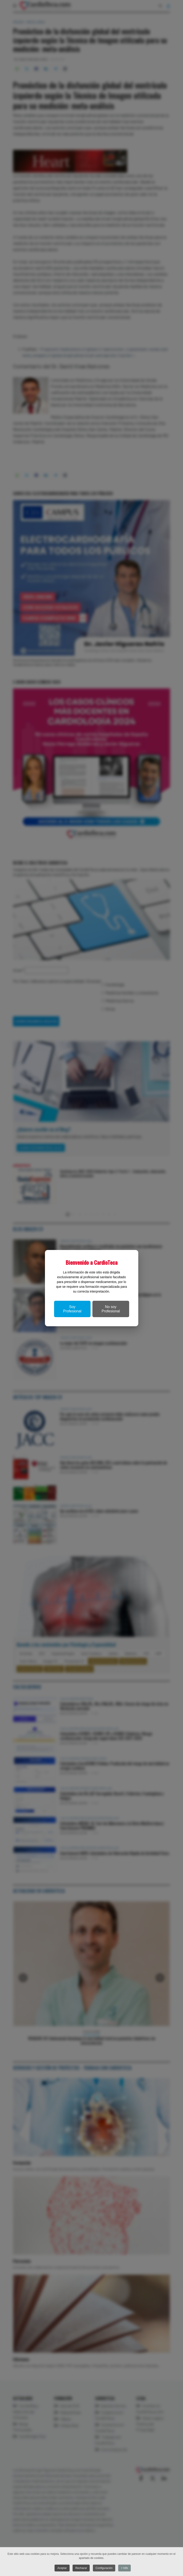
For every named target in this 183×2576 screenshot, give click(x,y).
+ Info (124, 2568)
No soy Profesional (111, 1309)
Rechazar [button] (81, 2568)
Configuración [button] (104, 2568)
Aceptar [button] (62, 2568)
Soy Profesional (72, 1309)
